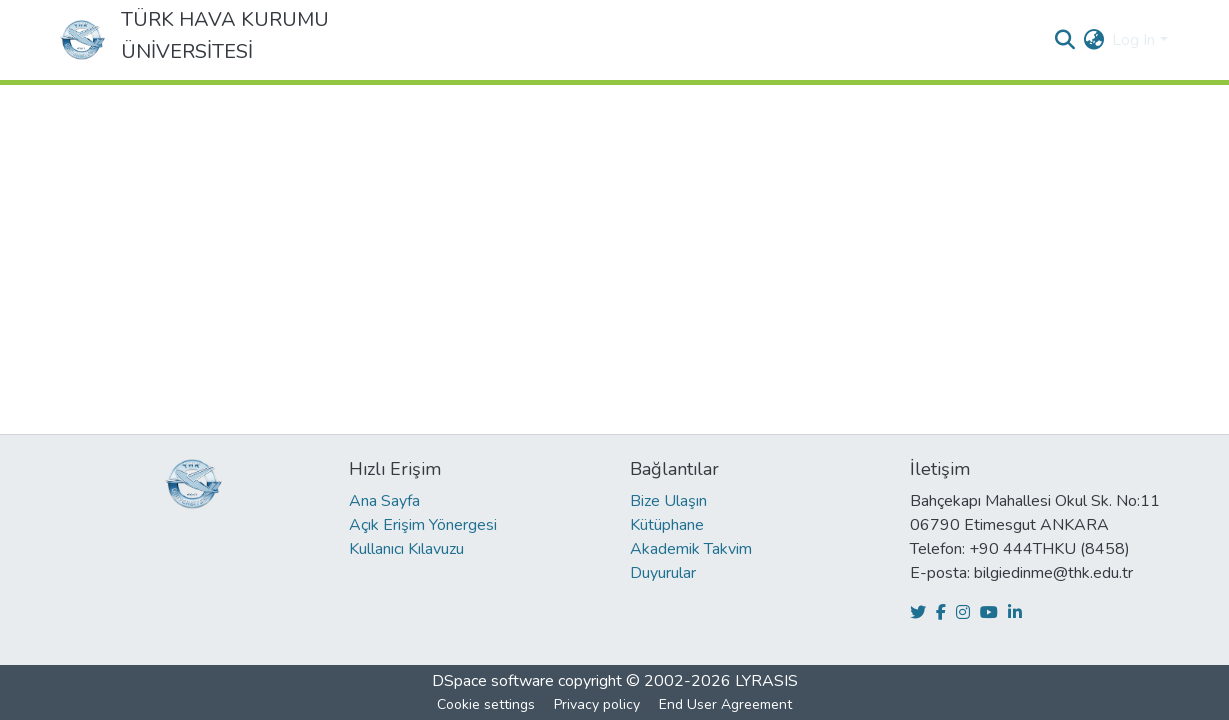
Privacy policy (597, 704)
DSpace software (493, 681)
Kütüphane (667, 525)
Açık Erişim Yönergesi (423, 525)
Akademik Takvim (691, 549)
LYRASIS (766, 681)
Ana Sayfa (384, 501)
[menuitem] (1093, 40)
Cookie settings (486, 704)
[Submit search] (1064, 40)
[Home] (83, 40)
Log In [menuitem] (1133, 40)
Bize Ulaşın (668, 501)
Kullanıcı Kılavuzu (406, 549)
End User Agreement (725, 704)
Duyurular (663, 573)
